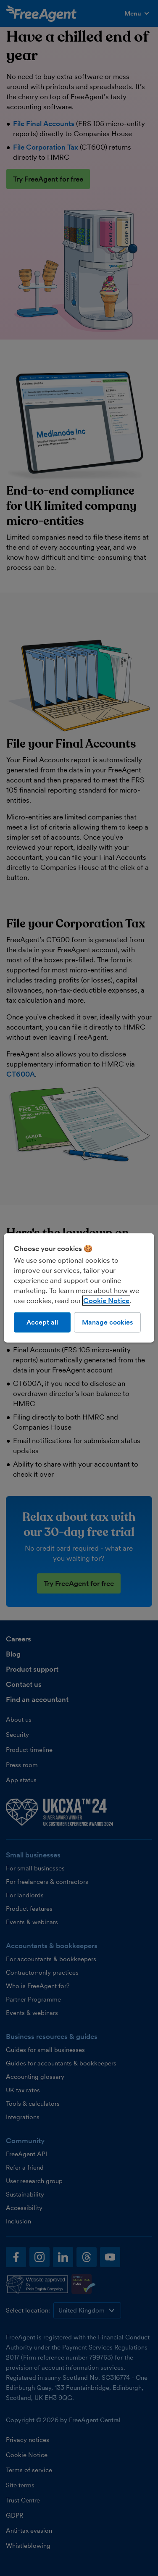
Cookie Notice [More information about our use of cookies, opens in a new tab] (106, 1300)
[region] (79, 1288)
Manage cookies (107, 1322)
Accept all (42, 1322)
